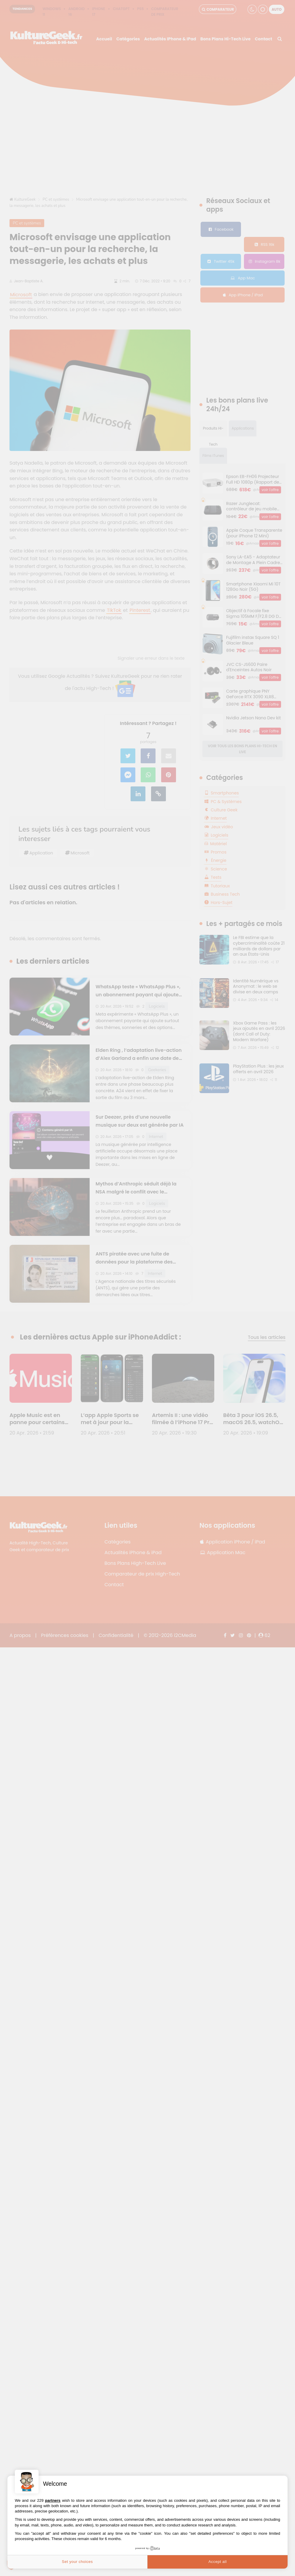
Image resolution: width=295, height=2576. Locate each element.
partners (53, 2500)
